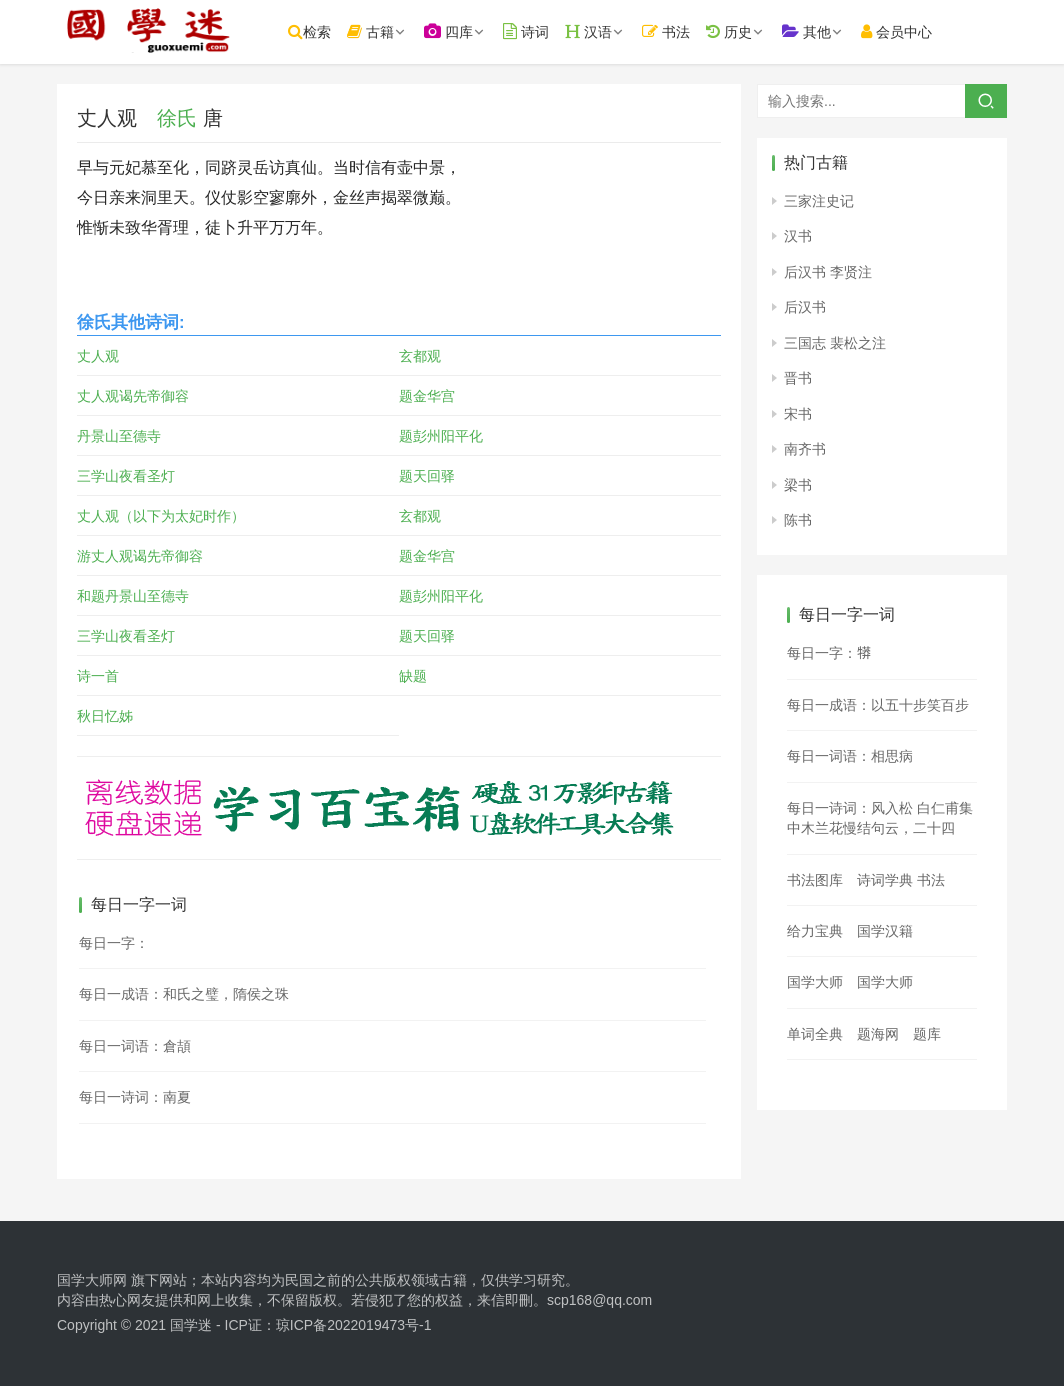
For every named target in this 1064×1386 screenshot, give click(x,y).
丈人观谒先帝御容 (133, 396)
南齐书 (805, 449)
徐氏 (177, 118)
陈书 (798, 520)
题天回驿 (427, 476)
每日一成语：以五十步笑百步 (878, 705)
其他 (824, 31)
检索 (327, 31)
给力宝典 (815, 931)
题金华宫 (427, 396)
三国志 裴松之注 (835, 343)
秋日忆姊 (105, 716)
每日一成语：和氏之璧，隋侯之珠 (184, 994)
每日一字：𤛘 (829, 653)
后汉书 (805, 307)
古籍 (388, 31)
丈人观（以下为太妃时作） (161, 516)
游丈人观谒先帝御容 (140, 556)
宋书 (798, 414)
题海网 (878, 1034)
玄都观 (420, 356)
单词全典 (815, 1034)
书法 (685, 31)
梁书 (798, 485)
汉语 (607, 31)
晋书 (798, 378)
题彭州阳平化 (441, 436)
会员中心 (914, 31)
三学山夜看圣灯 (126, 476)
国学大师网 (92, 1280)
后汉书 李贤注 (828, 272)
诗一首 (98, 676)
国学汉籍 (885, 931)
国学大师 (815, 982)
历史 (747, 31)
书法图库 (815, 880)
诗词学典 (885, 880)
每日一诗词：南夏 (135, 1097)
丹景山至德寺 (119, 436)
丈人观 (98, 356)
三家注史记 (819, 201)
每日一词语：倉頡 (135, 1046)
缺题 (413, 676)
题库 (927, 1034)
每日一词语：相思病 (850, 756)
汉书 (798, 236)
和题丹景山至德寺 (133, 596)
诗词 (544, 31)
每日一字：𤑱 (114, 943)
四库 (466, 31)
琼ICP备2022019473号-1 (354, 1325)
